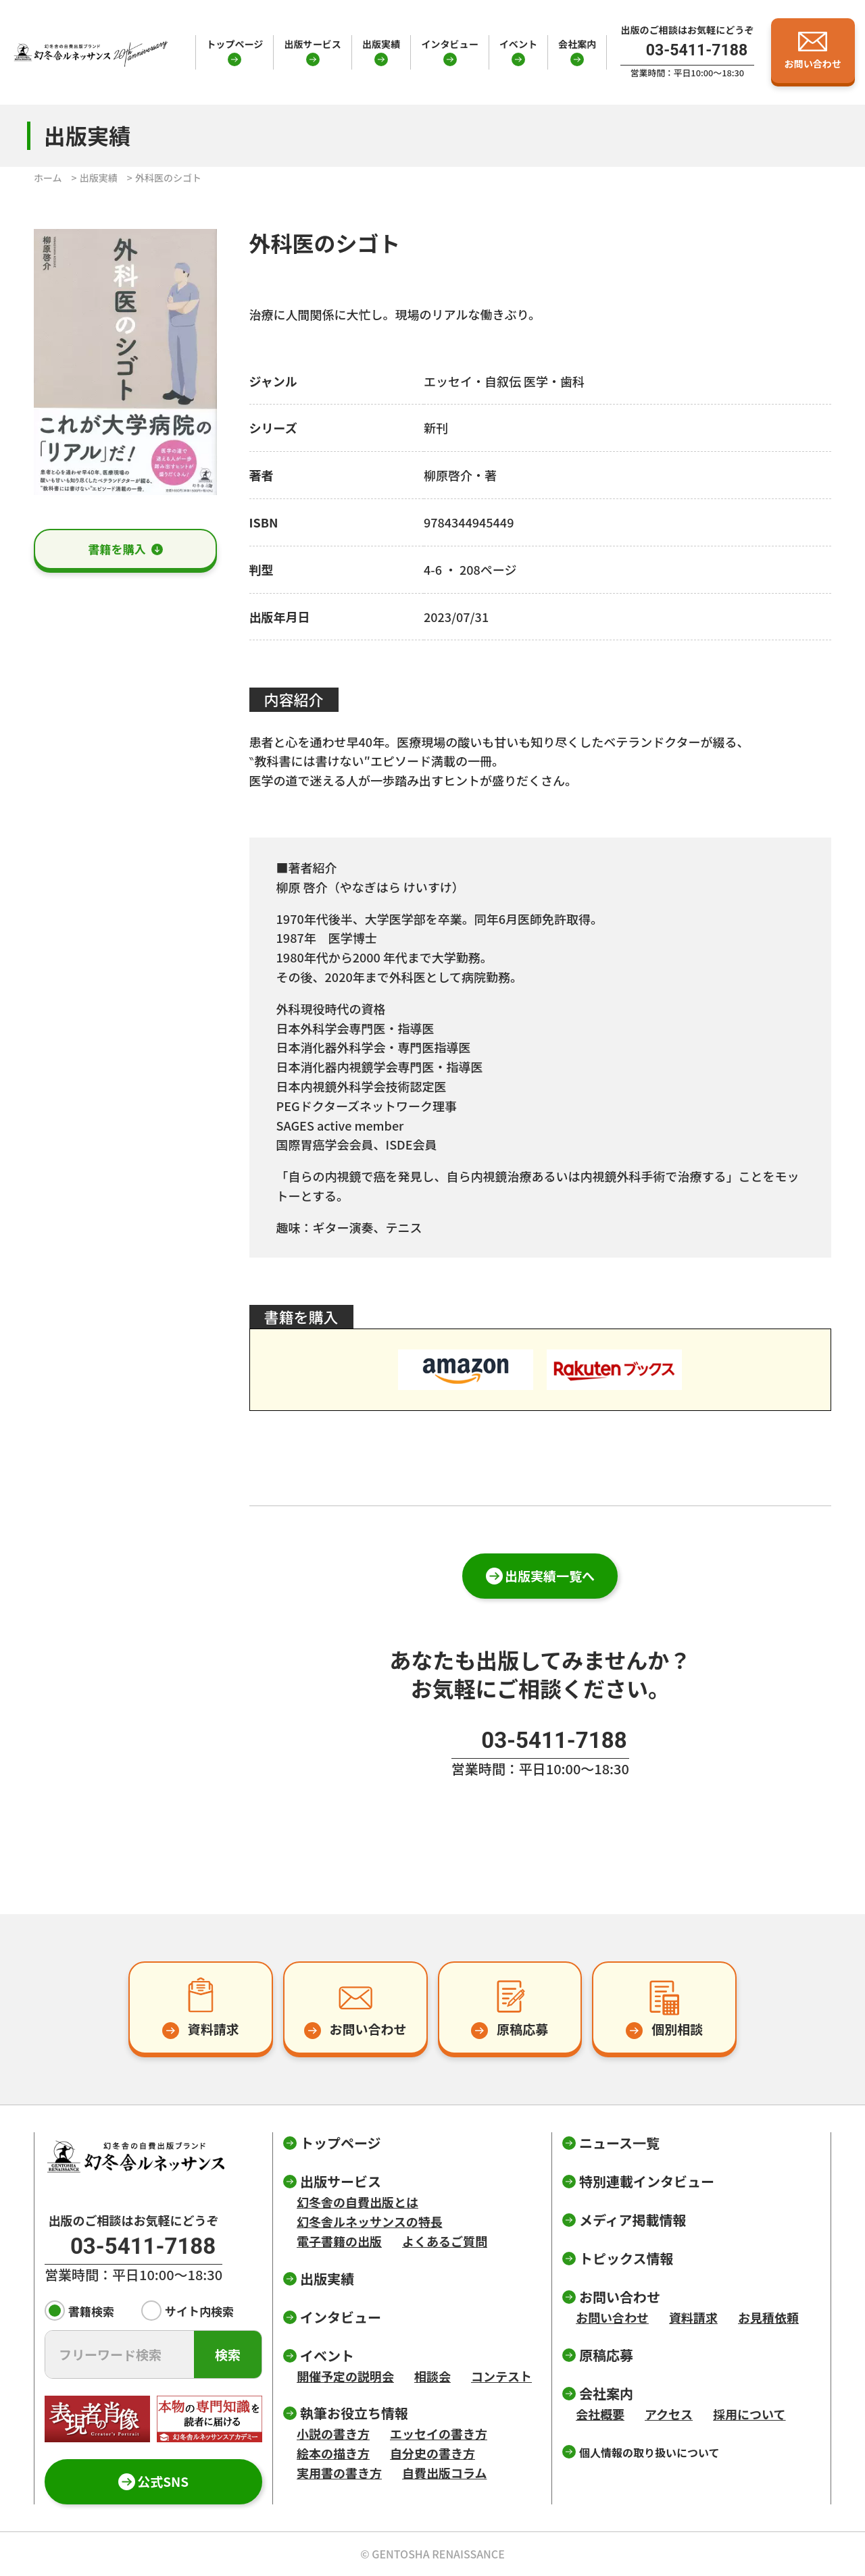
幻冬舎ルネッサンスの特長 (370, 2221)
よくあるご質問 (444, 2241)
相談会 (432, 2376)
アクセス (669, 2414)
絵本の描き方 (333, 2453)
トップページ (234, 44)
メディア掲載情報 (633, 2220)
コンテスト (501, 2376)
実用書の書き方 (339, 2472)
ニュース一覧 (619, 2143)
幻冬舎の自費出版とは (357, 2202)
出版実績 (381, 44)
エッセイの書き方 (438, 2433)
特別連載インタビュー (646, 2181)
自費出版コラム (444, 2472)
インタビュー (449, 44)
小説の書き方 (333, 2433)
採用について (749, 2414)
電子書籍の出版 (339, 2241)
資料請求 (693, 2317)
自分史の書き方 (432, 2453)
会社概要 (600, 2414)
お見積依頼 (768, 2317)
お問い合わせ (612, 2317)
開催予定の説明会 (345, 2376)
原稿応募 (606, 2355)
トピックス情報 (626, 2258)
